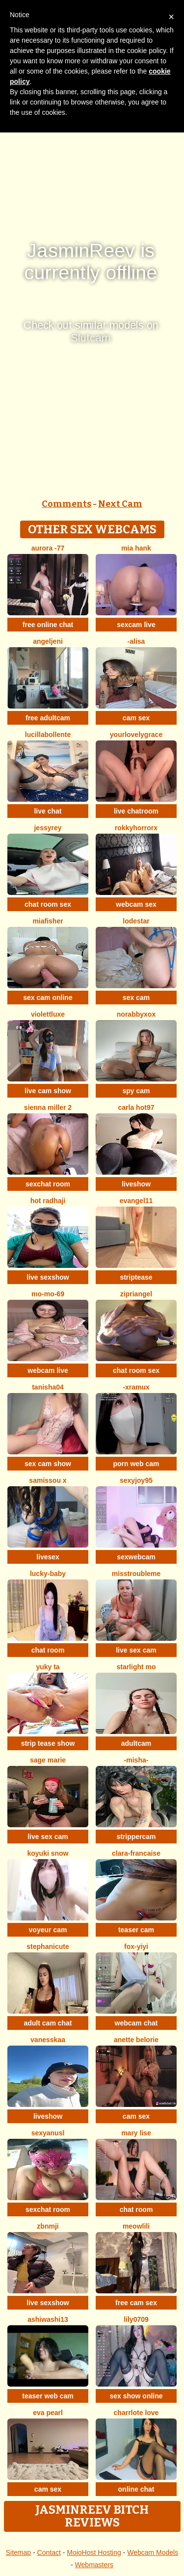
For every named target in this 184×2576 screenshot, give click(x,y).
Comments (66, 504)
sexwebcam (136, 1557)
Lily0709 (136, 2319)
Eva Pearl (48, 2413)
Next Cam (120, 504)
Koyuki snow (47, 1853)
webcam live (47, 1370)
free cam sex (136, 2303)
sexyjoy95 (136, 1480)
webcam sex (136, 904)
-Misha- (136, 1760)
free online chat (48, 625)
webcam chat (136, 2023)
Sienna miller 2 (48, 1107)
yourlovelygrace (136, 734)
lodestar (136, 921)
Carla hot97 (136, 1107)
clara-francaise (136, 1853)
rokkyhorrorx (136, 828)
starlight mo (136, 1667)
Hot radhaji (48, 1201)
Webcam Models (152, 2552)
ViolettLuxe (48, 1014)
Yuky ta (47, 1667)
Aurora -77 (48, 548)
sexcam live (136, 625)
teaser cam (136, 1930)
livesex (47, 1557)
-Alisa (136, 641)
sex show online (135, 2396)
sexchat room (48, 1184)
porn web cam (136, 1464)
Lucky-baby (48, 1573)
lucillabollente (48, 734)
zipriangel (136, 1294)
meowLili (136, 2226)
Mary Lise (136, 2133)
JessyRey (47, 828)
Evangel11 (136, 1201)
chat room (48, 1650)
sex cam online (47, 997)
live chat (47, 811)
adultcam (136, 1743)
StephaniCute (47, 1946)
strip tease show (48, 1743)
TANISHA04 (48, 1387)
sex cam (136, 997)
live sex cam (136, 1650)
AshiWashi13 (47, 2319)
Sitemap (18, 2552)
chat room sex (48, 904)
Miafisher (47, 921)
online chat (136, 2489)
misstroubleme (136, 1573)
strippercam (136, 1836)
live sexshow (47, 1277)
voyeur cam (48, 1930)
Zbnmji (47, 2226)
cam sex (136, 718)
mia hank (136, 548)
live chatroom (136, 811)
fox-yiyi (136, 1946)
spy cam (136, 1091)
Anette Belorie (136, 2040)
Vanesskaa (47, 2040)
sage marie (48, 1760)
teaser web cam (47, 2396)
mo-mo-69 (47, 1294)
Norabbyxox (136, 1014)
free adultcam (48, 718)
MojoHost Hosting (94, 2552)
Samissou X (47, 1480)
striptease (136, 1277)
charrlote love (136, 2413)
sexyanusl (48, 2133)
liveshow (136, 1184)
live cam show (48, 1091)
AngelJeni (48, 641)
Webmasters (94, 2565)
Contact (49, 2552)
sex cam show (48, 1464)
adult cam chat (48, 2023)
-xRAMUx (136, 1387)
